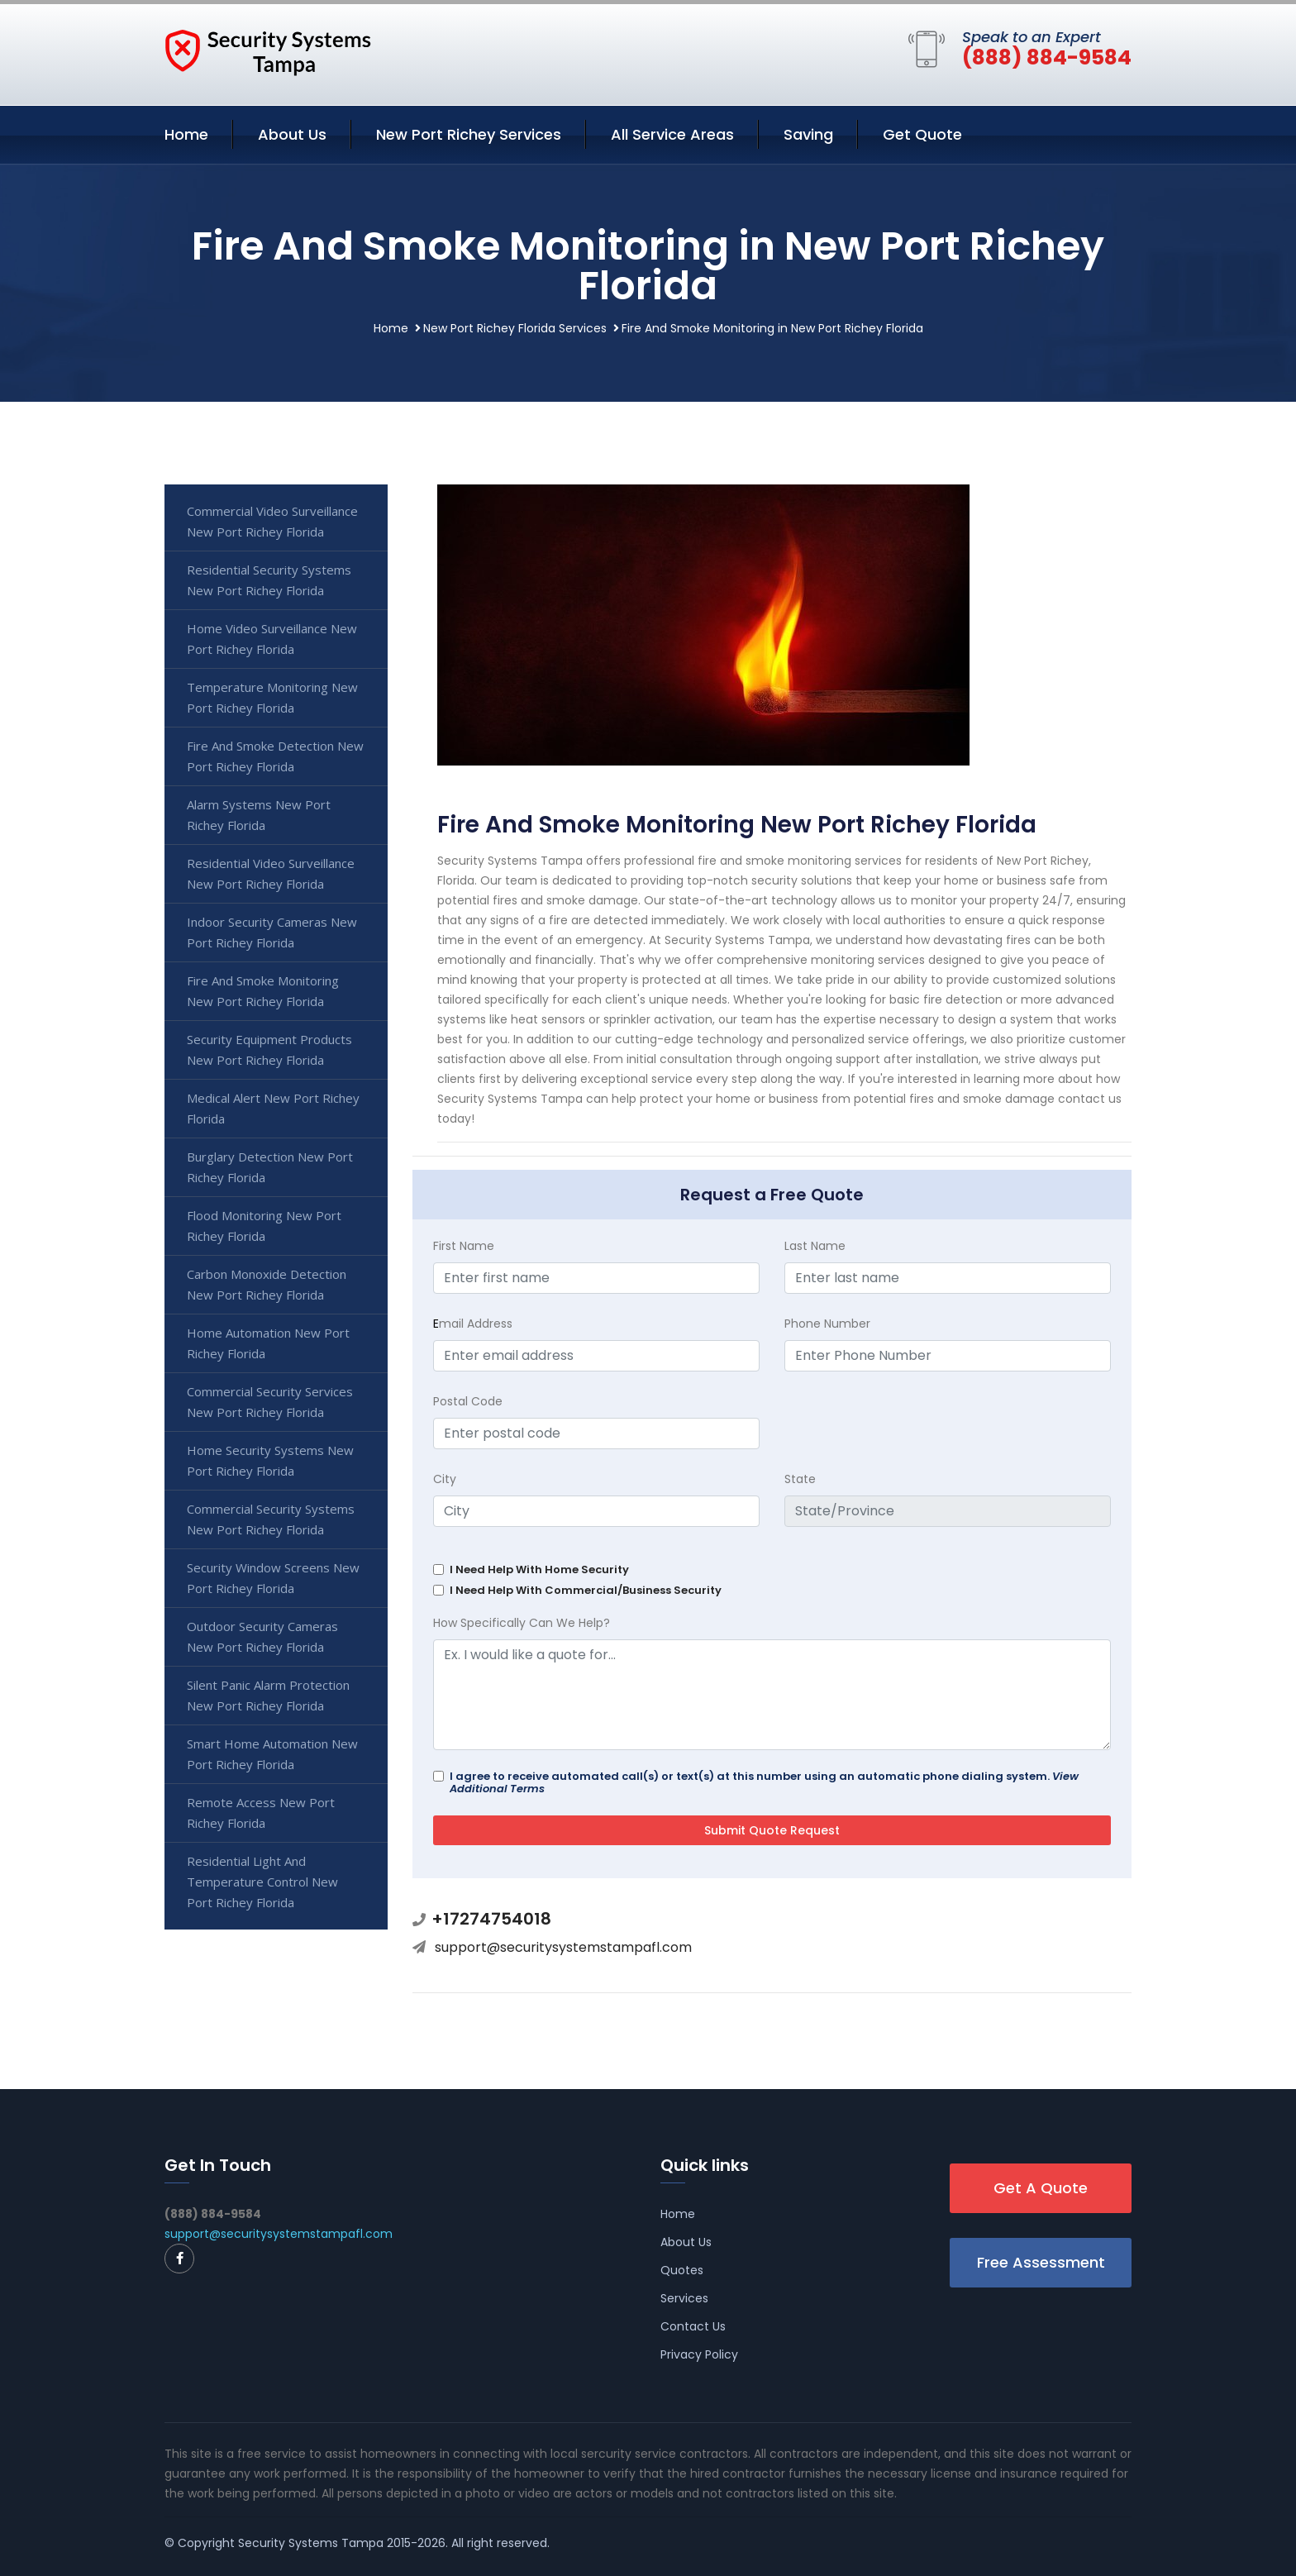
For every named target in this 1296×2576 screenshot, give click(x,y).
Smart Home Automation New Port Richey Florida (272, 1753)
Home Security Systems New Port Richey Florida (270, 1460)
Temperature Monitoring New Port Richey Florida (272, 697)
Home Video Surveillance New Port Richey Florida (272, 638)
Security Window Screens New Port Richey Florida (273, 1577)
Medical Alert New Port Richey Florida (273, 1108)
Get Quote (922, 134)
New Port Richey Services (468, 134)
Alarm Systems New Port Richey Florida (259, 814)
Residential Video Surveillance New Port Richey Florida (271, 873)
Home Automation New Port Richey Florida (268, 1343)
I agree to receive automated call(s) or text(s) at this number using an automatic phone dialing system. (764, 1782)
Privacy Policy (699, 2354)
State (800, 1479)
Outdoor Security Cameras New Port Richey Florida (262, 1636)
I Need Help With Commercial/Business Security (586, 1590)
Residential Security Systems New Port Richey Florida (269, 580)
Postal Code (468, 1401)
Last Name (815, 1246)
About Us (292, 134)
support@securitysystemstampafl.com (563, 1947)
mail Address (472, 1323)
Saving (808, 134)
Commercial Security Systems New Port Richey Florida (271, 1519)
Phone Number (827, 1323)
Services (684, 2298)
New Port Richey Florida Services (515, 328)
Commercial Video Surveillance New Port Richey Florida (272, 521)
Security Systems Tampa (311, 2543)
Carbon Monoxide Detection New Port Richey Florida (266, 1284)
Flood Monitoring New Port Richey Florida (264, 1225)
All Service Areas (672, 134)
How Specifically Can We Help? (521, 1623)
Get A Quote (1040, 2188)
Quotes (681, 2270)
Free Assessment (1041, 2262)
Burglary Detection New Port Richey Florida (270, 1166)
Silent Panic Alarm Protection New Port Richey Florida (268, 1695)
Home (186, 134)
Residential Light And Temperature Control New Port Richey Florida (262, 1882)
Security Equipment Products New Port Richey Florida (269, 1049)
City (444, 1479)
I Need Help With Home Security (539, 1569)
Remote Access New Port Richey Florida (261, 1812)
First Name (463, 1246)
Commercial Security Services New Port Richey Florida (270, 1401)
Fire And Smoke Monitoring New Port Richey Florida (263, 990)
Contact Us (693, 2326)
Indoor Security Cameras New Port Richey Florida (272, 932)
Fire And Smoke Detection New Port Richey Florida (275, 756)
